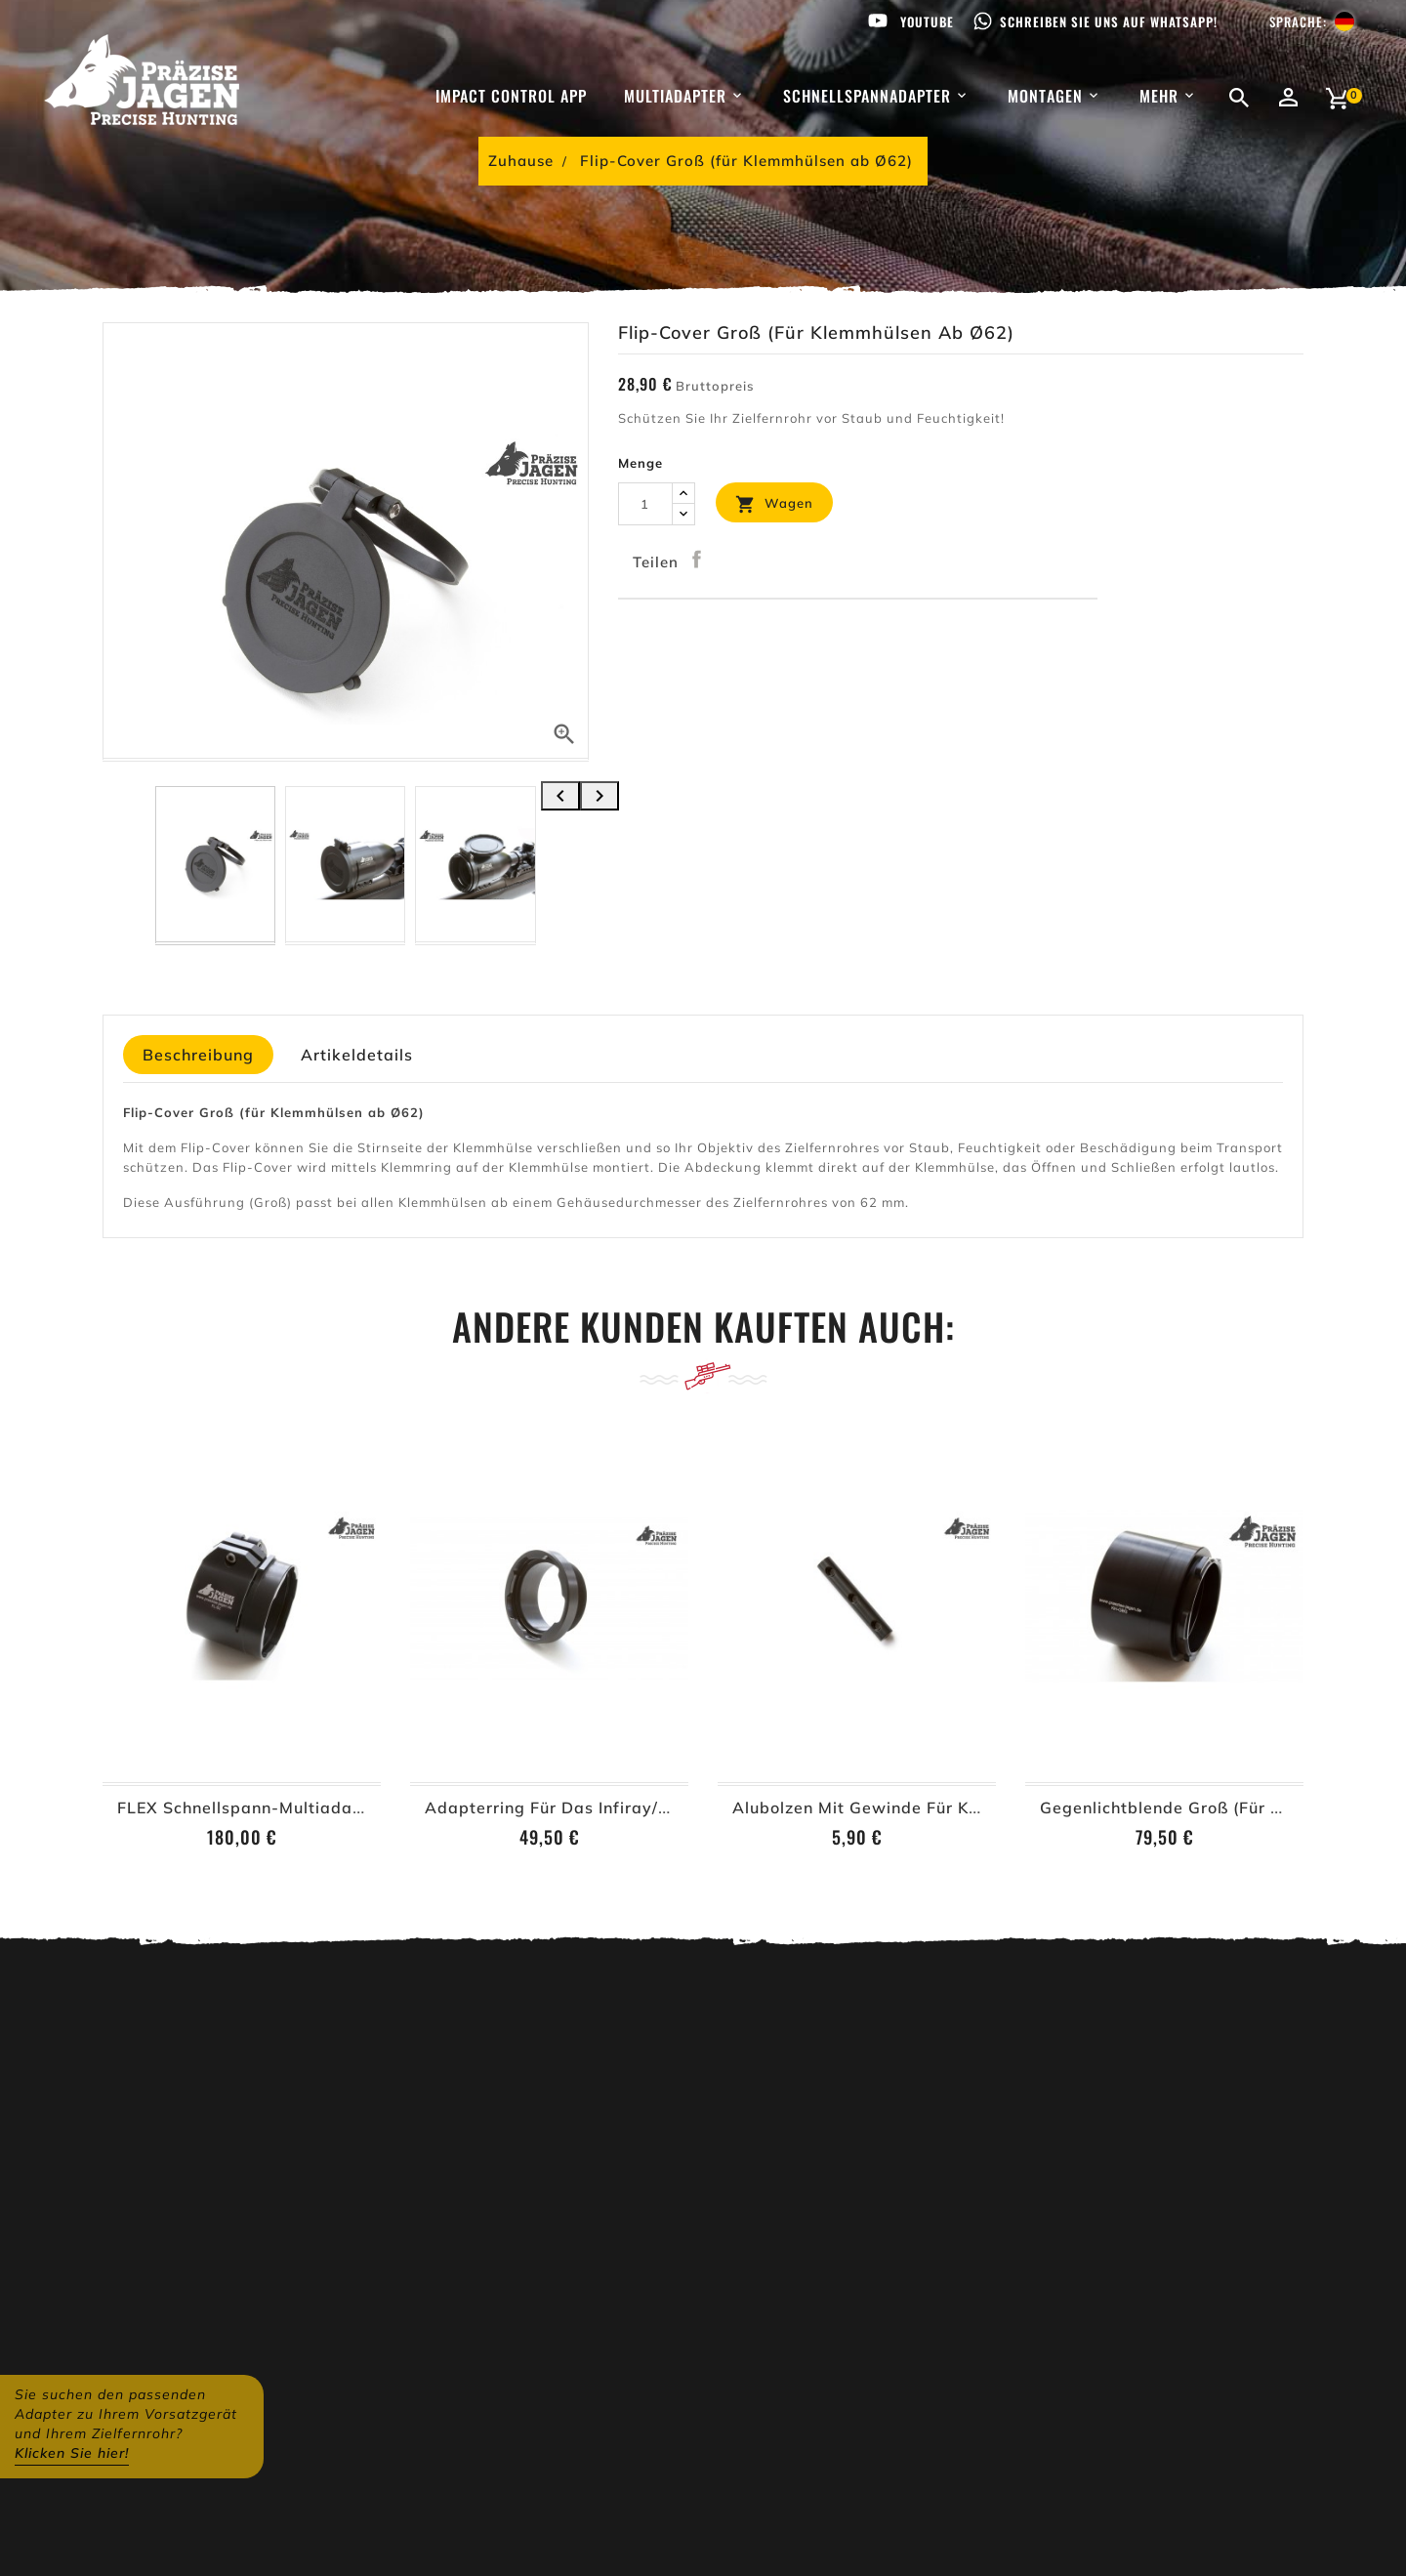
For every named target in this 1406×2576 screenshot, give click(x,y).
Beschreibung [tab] (198, 1054)
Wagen (774, 504)
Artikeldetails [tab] (357, 1054)
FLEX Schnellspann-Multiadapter (252, 1807)
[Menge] (645, 503)
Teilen (697, 559)
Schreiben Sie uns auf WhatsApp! (1109, 21)
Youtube (927, 21)
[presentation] (560, 795)
